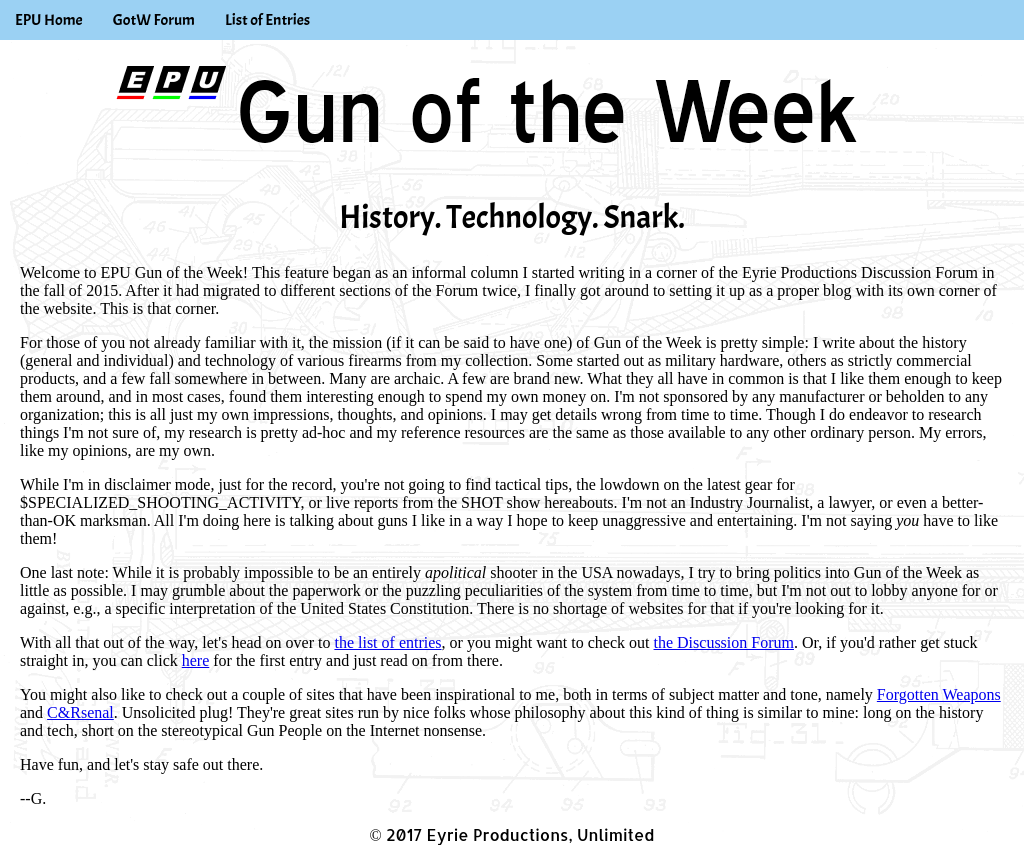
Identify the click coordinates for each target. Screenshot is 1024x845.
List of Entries (267, 20)
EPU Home (49, 20)
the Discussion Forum (724, 642)
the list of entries (387, 642)
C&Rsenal (80, 712)
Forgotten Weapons (939, 694)
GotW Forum (154, 20)
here (196, 660)
